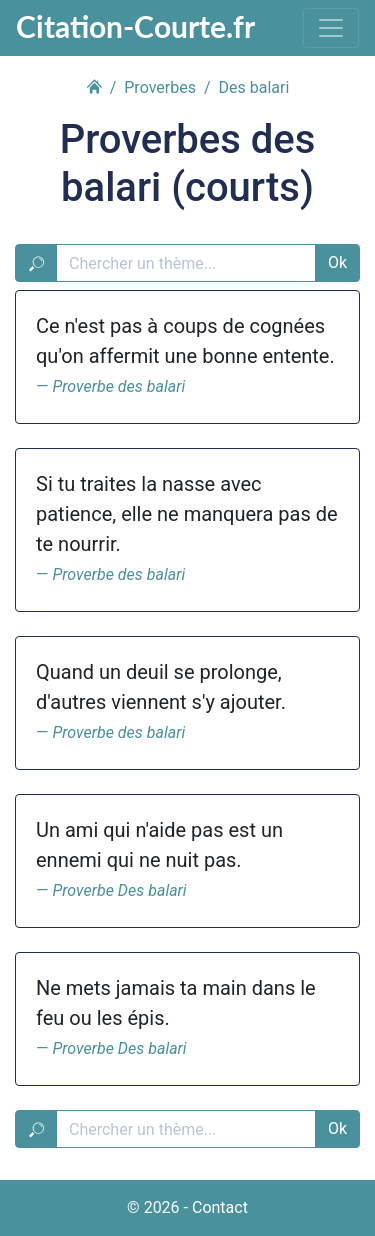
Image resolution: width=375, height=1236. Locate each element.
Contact (220, 1207)
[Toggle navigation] (331, 28)
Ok (337, 262)
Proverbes (160, 87)
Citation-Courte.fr (135, 26)
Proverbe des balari (118, 386)
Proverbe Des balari (119, 890)
